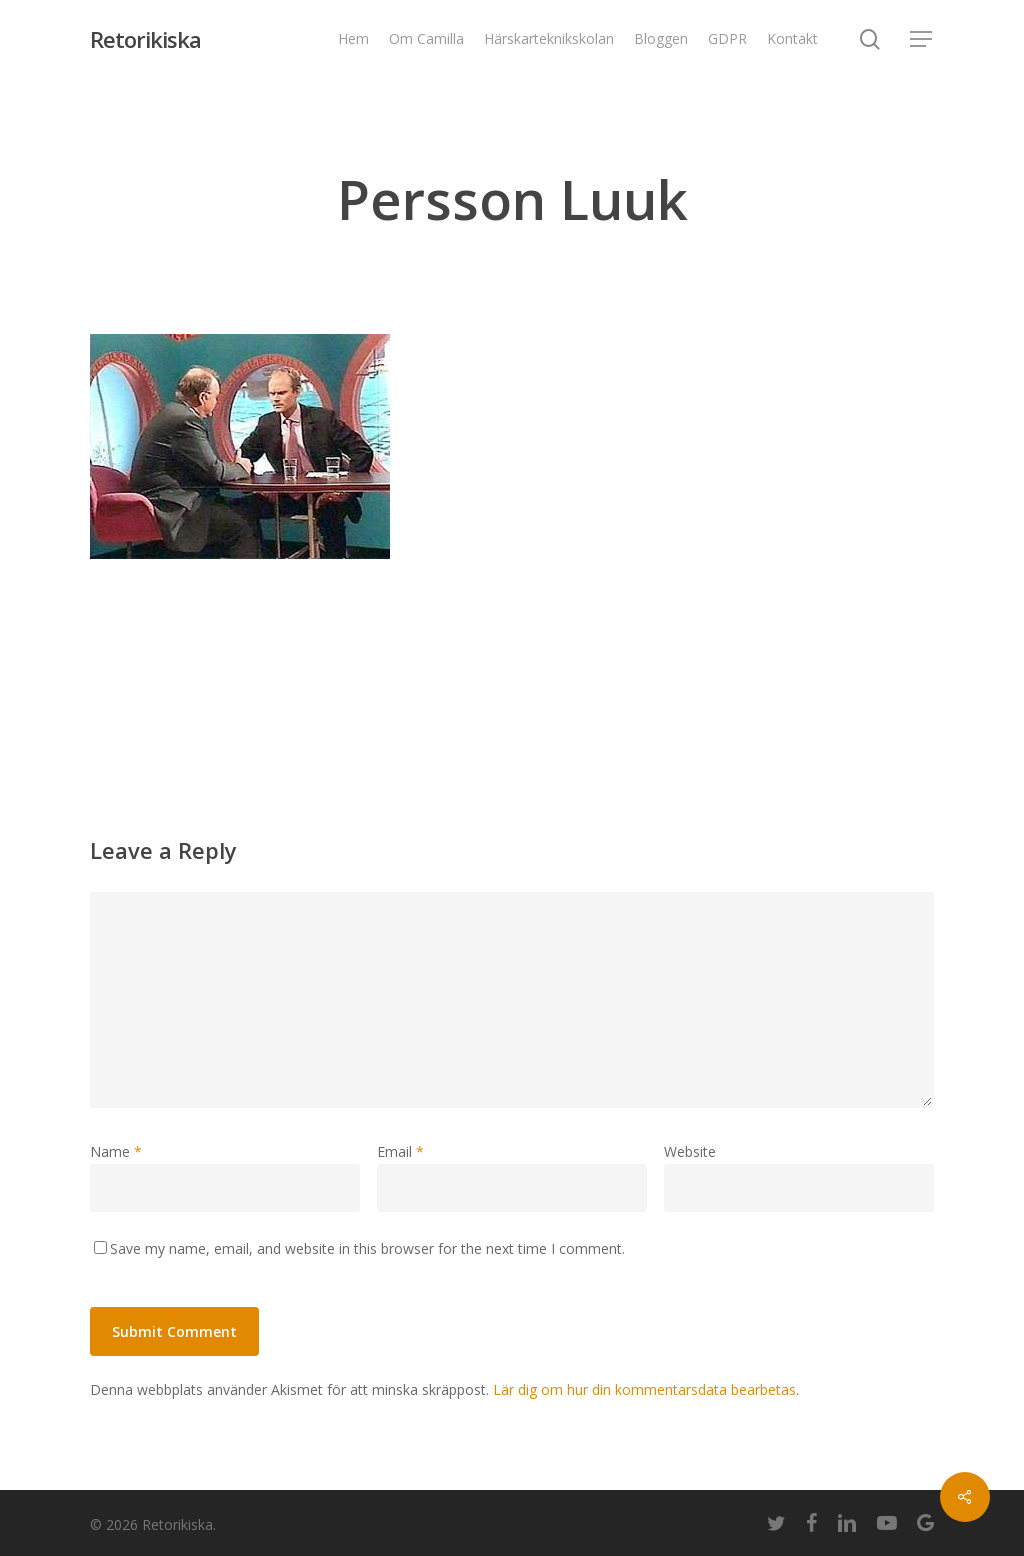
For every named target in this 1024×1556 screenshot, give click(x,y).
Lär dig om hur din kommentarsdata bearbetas (644, 1389)
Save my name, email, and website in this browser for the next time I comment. (367, 1248)
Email (400, 1151)
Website (690, 1151)
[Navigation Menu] (922, 39)
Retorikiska (145, 39)
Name (116, 1151)
